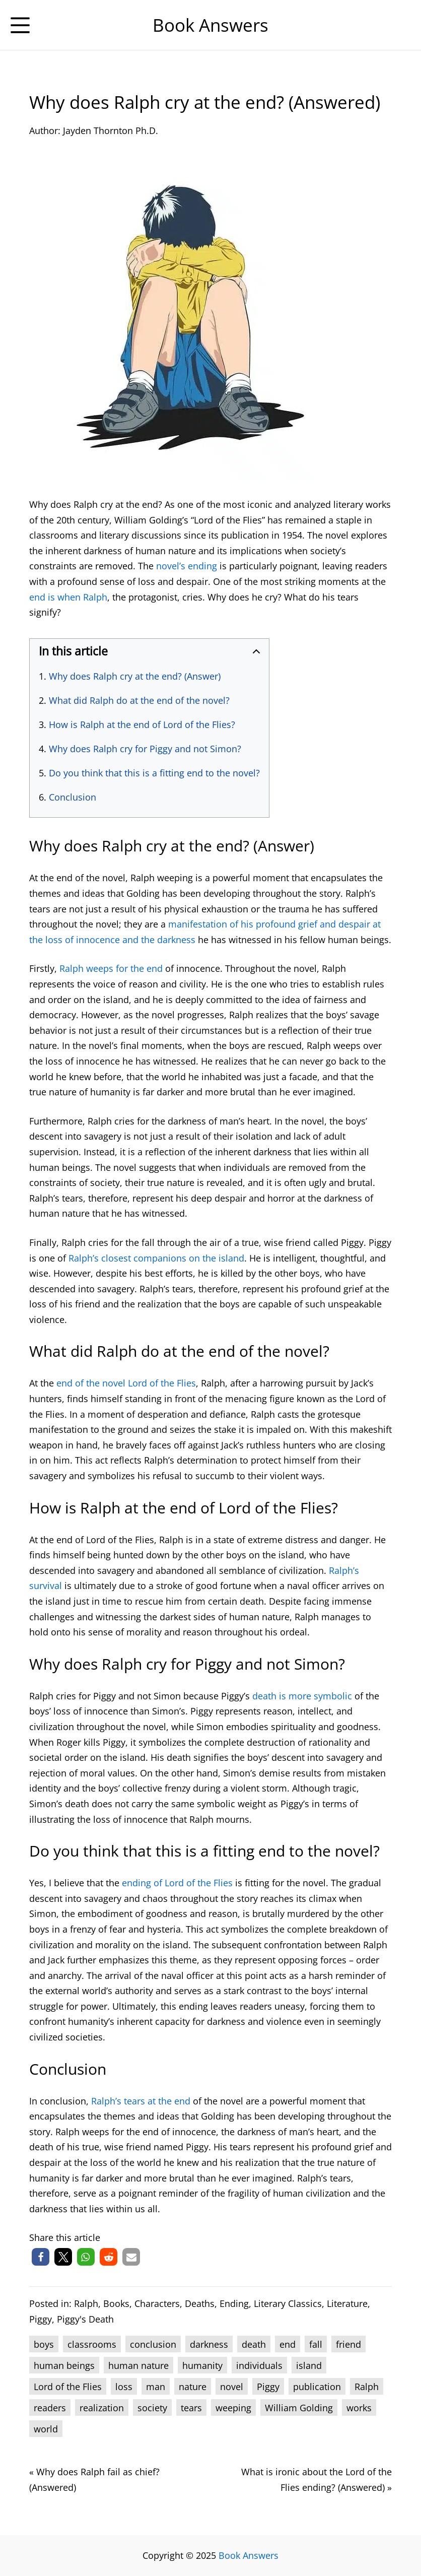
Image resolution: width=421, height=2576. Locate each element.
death (254, 2344)
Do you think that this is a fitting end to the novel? (154, 773)
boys (44, 2344)
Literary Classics (288, 2303)
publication (317, 2387)
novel (231, 2387)
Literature (347, 2303)
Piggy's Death (85, 2319)
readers (50, 2408)
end (287, 2344)
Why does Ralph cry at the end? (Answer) (135, 676)
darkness (209, 2344)
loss (123, 2387)
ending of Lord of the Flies (177, 1883)
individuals (259, 2365)
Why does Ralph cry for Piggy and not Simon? (145, 749)
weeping (233, 2408)
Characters (157, 2303)
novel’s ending (186, 566)
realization (102, 2408)
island (309, 2365)
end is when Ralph (68, 597)
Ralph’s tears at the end (140, 2101)
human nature (138, 2365)
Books (116, 2303)
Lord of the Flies (68, 2387)
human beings (64, 2365)
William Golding (299, 2408)
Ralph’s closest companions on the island (156, 1258)
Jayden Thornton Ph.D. (110, 130)
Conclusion (72, 797)
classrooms (91, 2344)
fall (315, 2344)
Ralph (86, 2303)
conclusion (153, 2344)
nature (192, 2387)
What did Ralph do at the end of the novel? (139, 700)
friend (348, 2344)
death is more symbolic (302, 1696)
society (152, 2408)
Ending (234, 2303)
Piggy (40, 2319)
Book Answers (248, 2555)
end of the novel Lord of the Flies (126, 1383)
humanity (202, 2365)
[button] (40, 2257)
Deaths (200, 2303)
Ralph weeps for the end (111, 968)
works (359, 2408)
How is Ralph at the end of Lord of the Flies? (142, 724)
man (155, 2387)
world (46, 2429)
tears (191, 2408)
